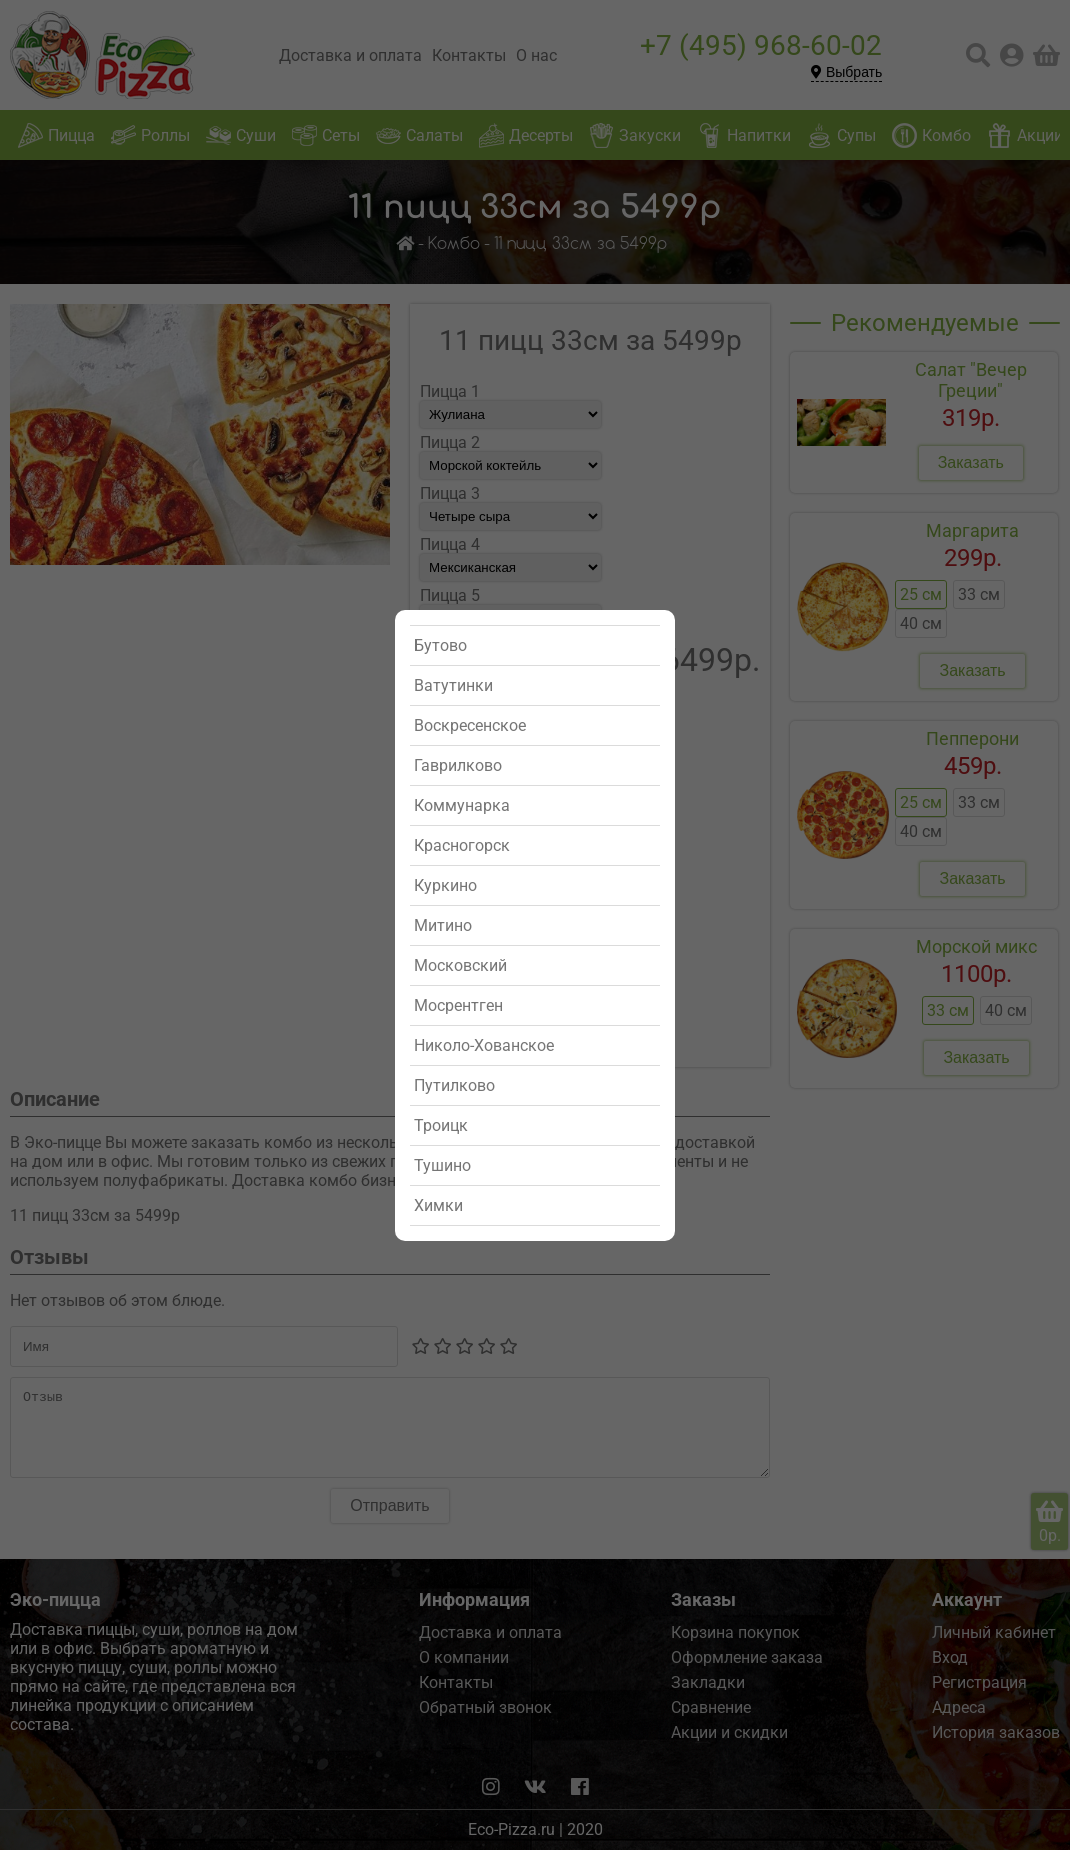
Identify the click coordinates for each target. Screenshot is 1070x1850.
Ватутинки (453, 685)
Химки (438, 1205)
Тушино (442, 1165)
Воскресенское (470, 725)
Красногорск (462, 845)
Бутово (440, 645)
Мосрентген (458, 1005)
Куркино (445, 885)
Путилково (454, 1085)
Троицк (441, 1125)
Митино (443, 925)
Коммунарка (462, 805)
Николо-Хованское (484, 1045)
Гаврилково (458, 765)
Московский (460, 965)
